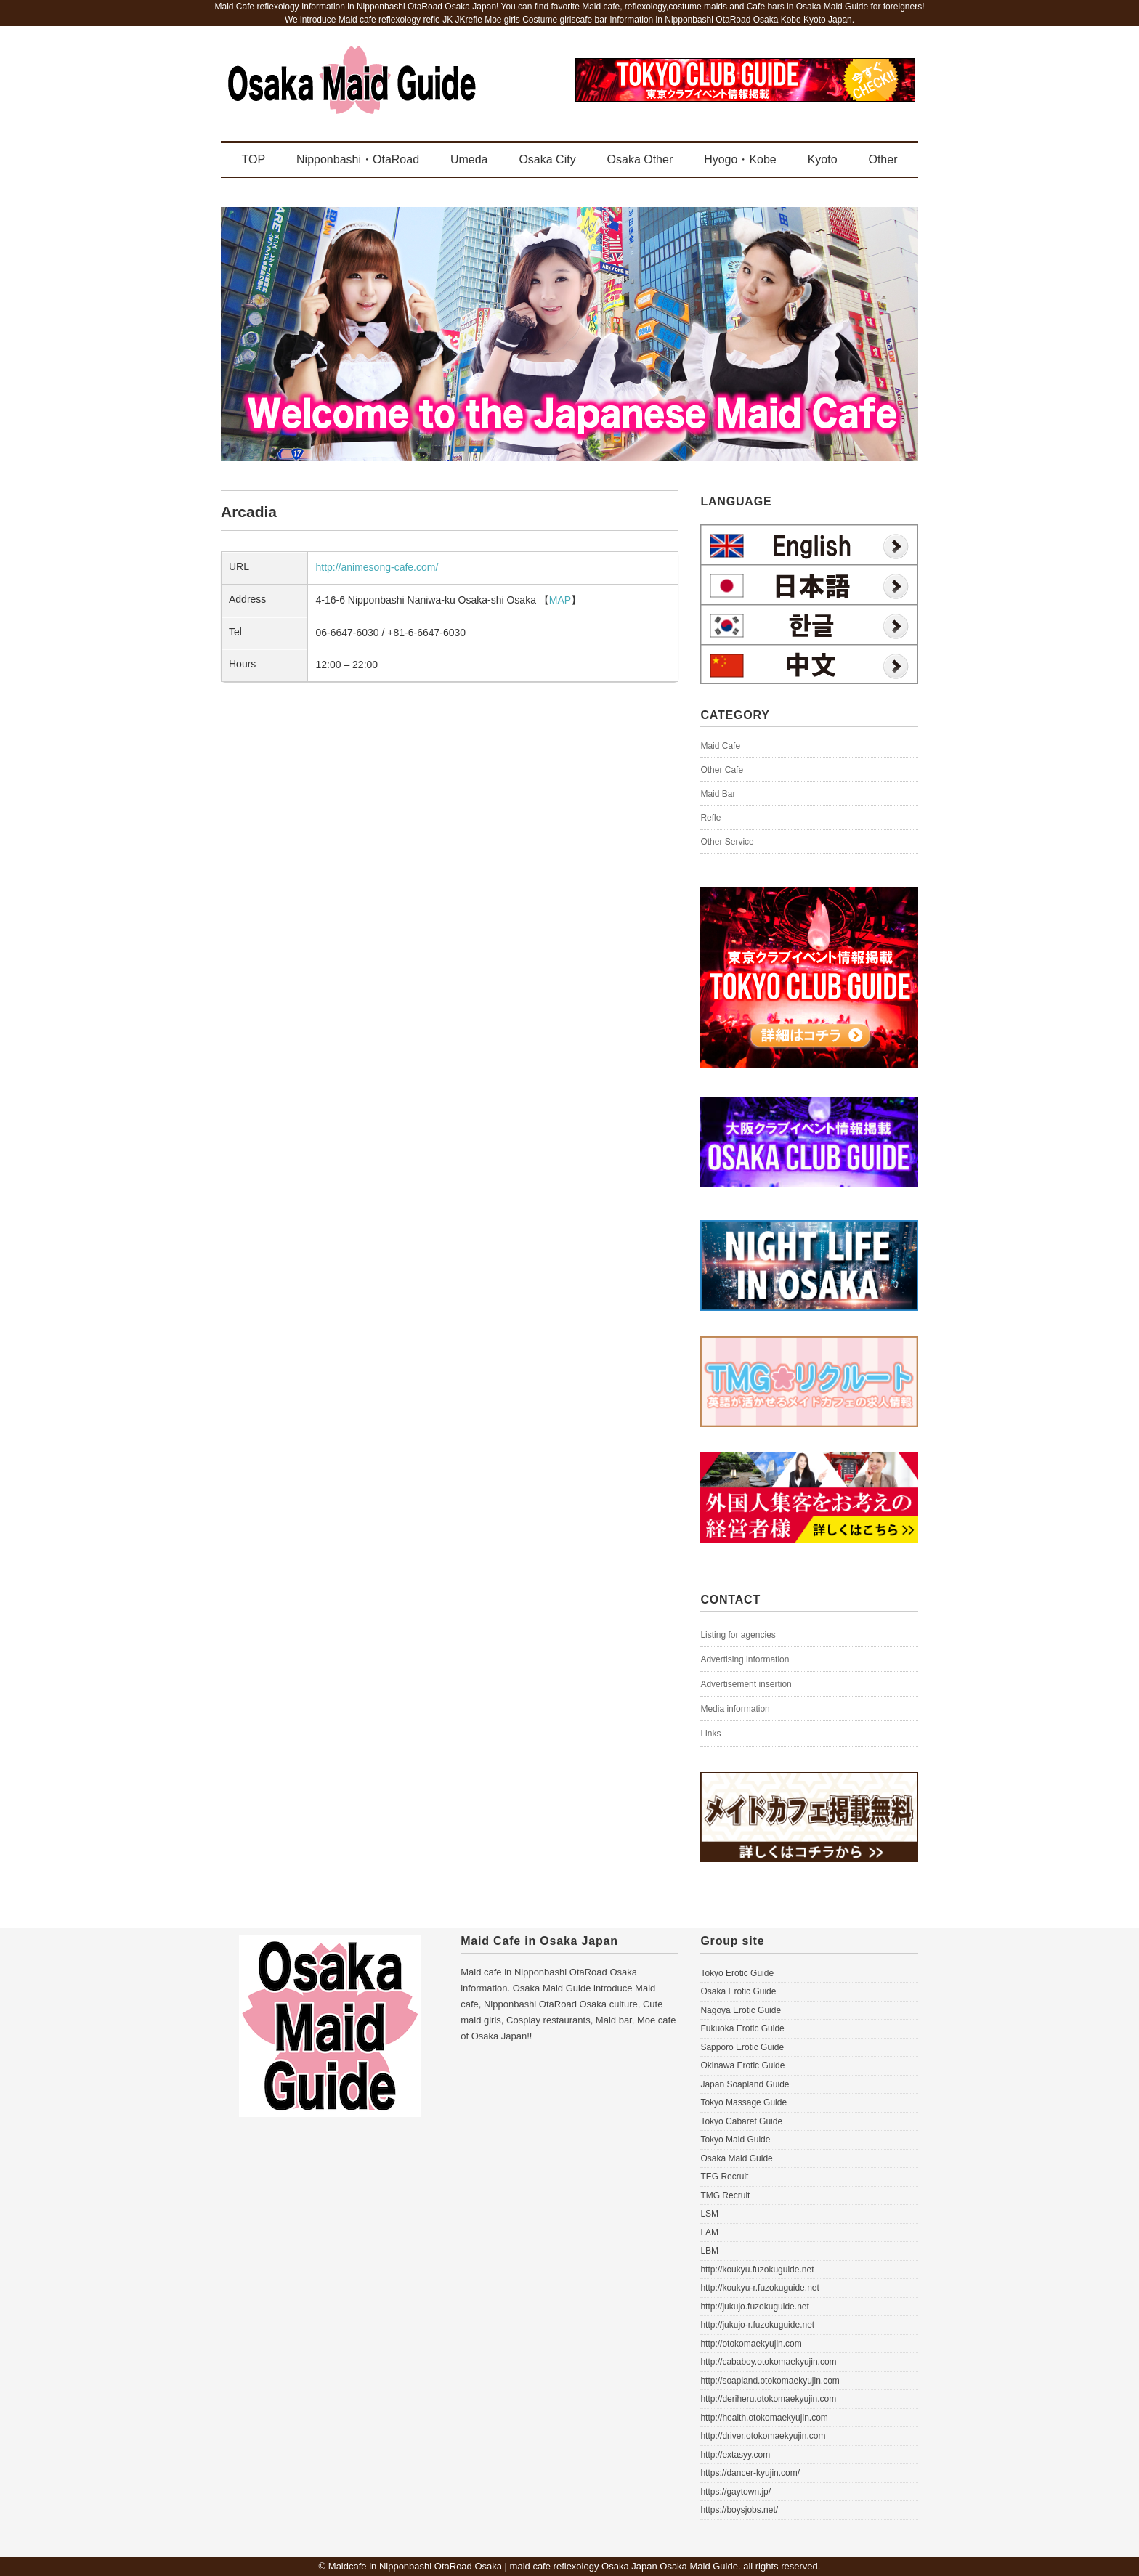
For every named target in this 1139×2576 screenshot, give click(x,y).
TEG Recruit (724, 2176)
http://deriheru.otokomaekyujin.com (768, 2399)
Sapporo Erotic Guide (742, 2047)
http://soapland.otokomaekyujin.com (769, 2381)
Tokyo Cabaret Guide (741, 2121)
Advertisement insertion (745, 1684)
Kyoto (823, 159)
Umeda (469, 159)
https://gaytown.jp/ (735, 2492)
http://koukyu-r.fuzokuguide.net (759, 2288)
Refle (710, 818)
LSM (709, 2214)
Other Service (726, 842)
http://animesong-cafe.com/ (376, 567)
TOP (254, 159)
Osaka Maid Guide (736, 2158)
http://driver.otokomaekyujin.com (762, 2436)
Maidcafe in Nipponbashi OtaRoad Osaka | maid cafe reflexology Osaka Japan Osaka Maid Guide (533, 2566)
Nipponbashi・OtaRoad (357, 159)
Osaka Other (640, 159)
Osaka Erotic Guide (738, 1991)
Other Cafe (721, 770)
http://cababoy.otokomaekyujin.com (768, 2362)
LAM (709, 2232)
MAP (560, 600)
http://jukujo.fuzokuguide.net (754, 2306)
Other (882, 159)
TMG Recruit (725, 2195)
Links (710, 1733)
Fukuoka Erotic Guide (742, 2028)
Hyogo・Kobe (740, 159)
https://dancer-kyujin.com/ (750, 2473)
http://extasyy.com (735, 2455)
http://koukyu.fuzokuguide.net (757, 2269)
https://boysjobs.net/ (739, 2510)
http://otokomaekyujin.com (750, 2344)
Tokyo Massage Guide (743, 2102)
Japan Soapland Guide (744, 2084)
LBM (709, 2251)
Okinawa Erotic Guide (742, 2065)
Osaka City (547, 159)
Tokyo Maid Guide (735, 2139)
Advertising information (744, 1659)
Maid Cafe (720, 746)
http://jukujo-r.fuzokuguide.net (757, 2325)
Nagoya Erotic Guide (740, 2010)
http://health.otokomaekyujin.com (763, 2418)
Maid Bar (717, 794)
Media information (734, 1709)
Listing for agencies (737, 1635)
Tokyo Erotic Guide (737, 1973)
